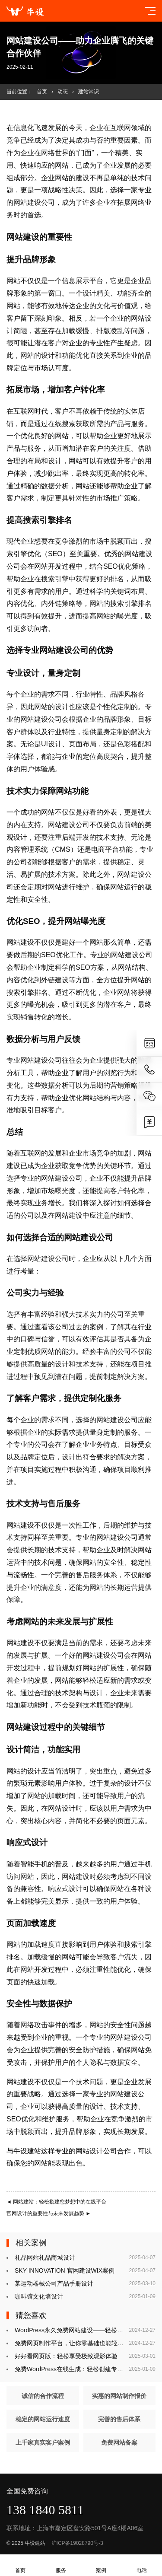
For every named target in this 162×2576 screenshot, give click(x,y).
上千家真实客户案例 (43, 2442)
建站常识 (88, 92)
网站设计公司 (96, 2151)
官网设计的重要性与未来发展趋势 (48, 2213)
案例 (101, 2565)
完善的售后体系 (119, 2419)
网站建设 (27, 202)
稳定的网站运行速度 (43, 2419)
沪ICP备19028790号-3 (77, 2543)
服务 (61, 2565)
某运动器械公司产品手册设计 (54, 2283)
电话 (141, 2565)
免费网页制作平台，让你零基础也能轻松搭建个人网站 (87, 2343)
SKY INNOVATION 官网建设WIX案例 (64, 2270)
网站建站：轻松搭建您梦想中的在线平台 (56, 2202)
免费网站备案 (119, 2442)
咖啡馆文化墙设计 (39, 2296)
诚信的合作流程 (43, 2395)
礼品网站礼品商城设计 (45, 2257)
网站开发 (48, 566)
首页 (42, 92)
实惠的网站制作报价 (119, 2395)
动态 (62, 92)
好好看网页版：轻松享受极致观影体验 (66, 2356)
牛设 (20, 2151)
